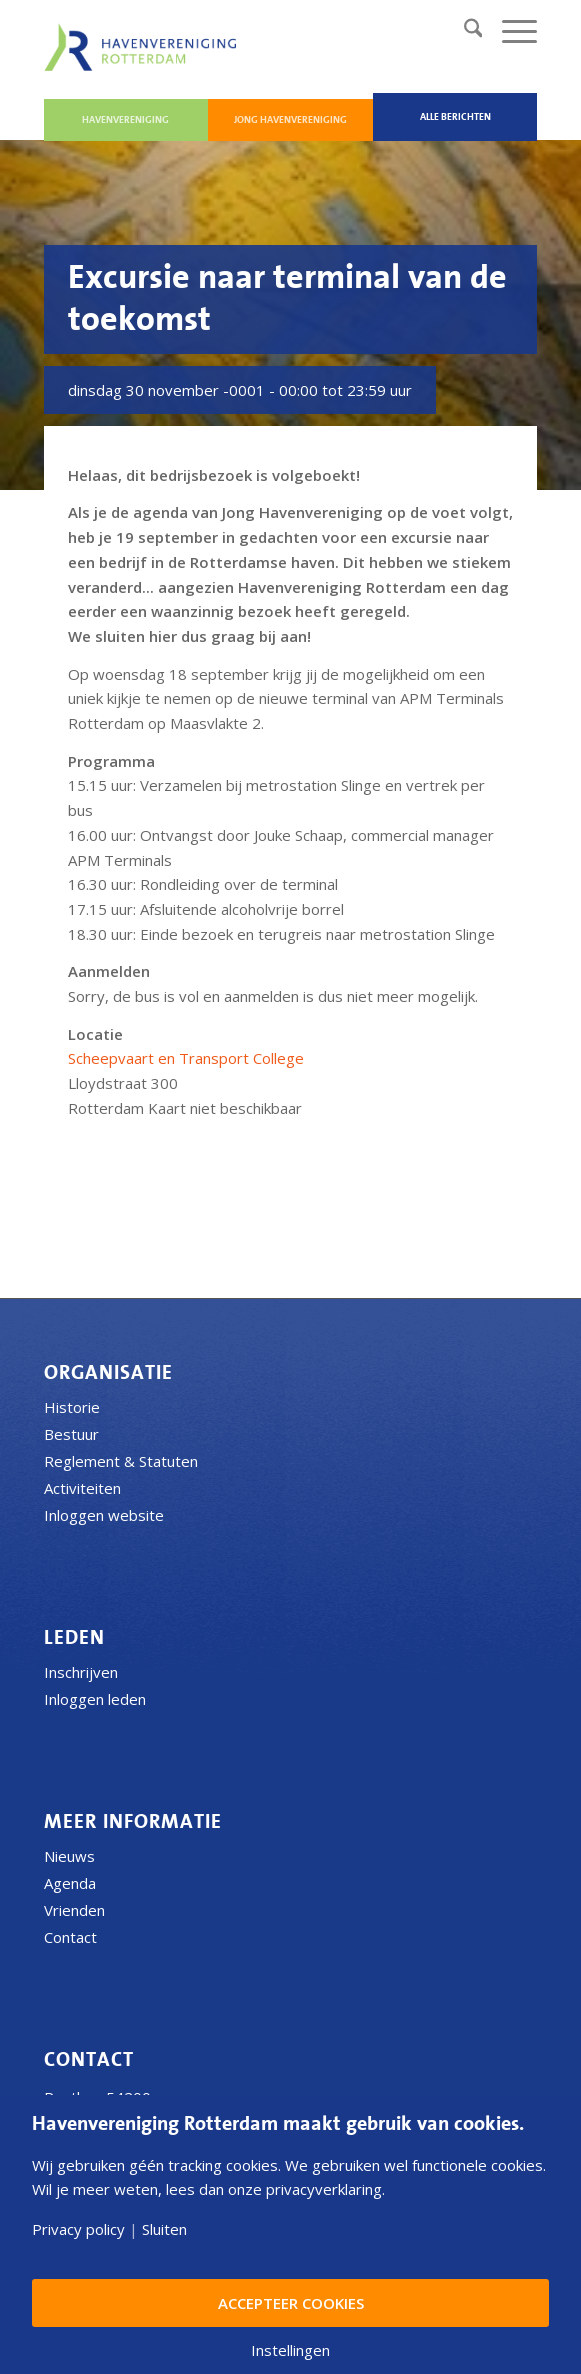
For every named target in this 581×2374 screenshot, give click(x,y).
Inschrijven (81, 1672)
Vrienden (74, 1910)
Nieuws (69, 1856)
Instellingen (290, 2350)
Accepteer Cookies (291, 2303)
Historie (72, 1407)
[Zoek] (463, 31)
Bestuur (71, 1434)
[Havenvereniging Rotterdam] (144, 47)
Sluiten (164, 2229)
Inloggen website (104, 1515)
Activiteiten (82, 1488)
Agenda (70, 1883)
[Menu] (509, 31)
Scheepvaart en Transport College (186, 1058)
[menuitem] (463, 31)
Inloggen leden (95, 1699)
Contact (70, 1937)
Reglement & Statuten (121, 1461)
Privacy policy (78, 2229)
